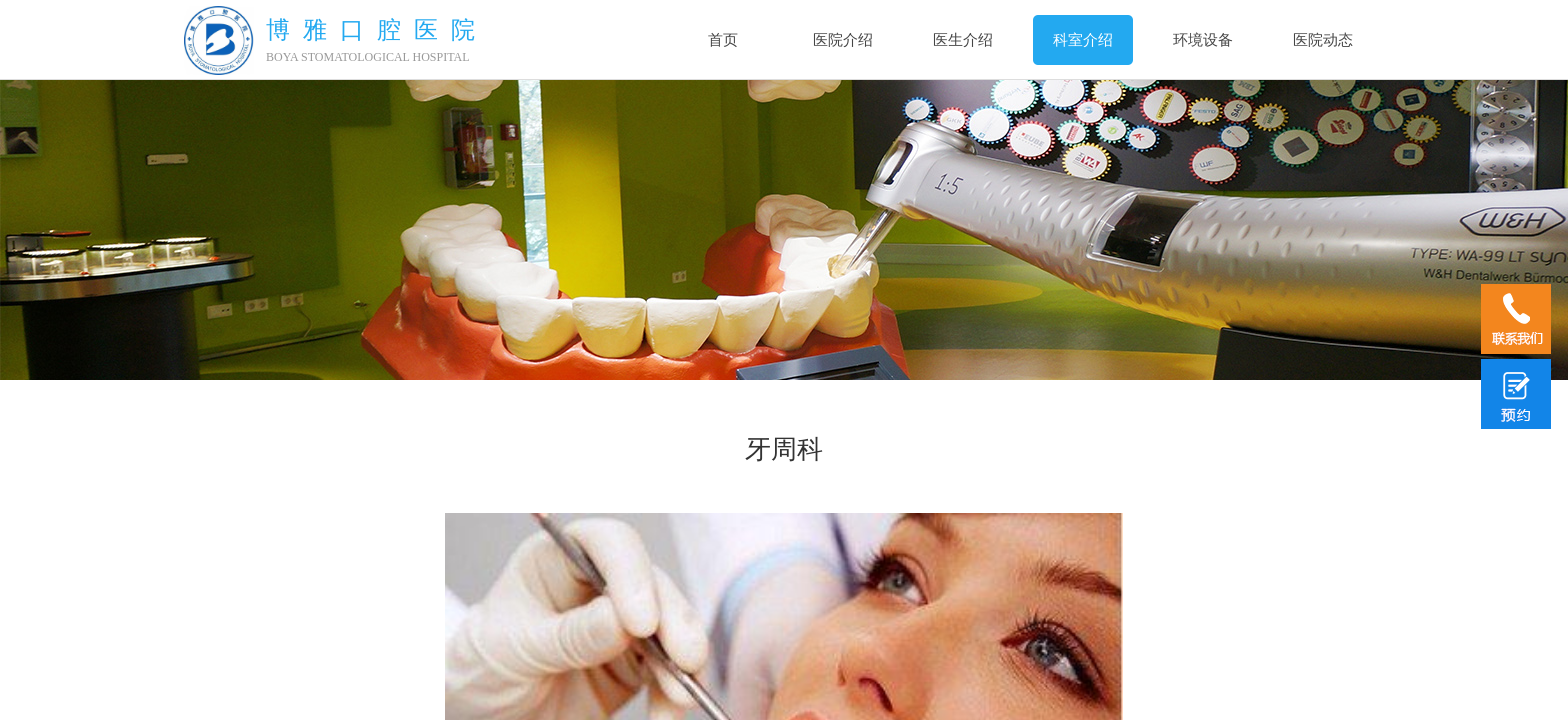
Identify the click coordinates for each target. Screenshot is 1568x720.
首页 (723, 40)
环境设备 (1203, 40)
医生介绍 (963, 40)
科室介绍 (1083, 40)
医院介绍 (843, 40)
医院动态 (1323, 40)
